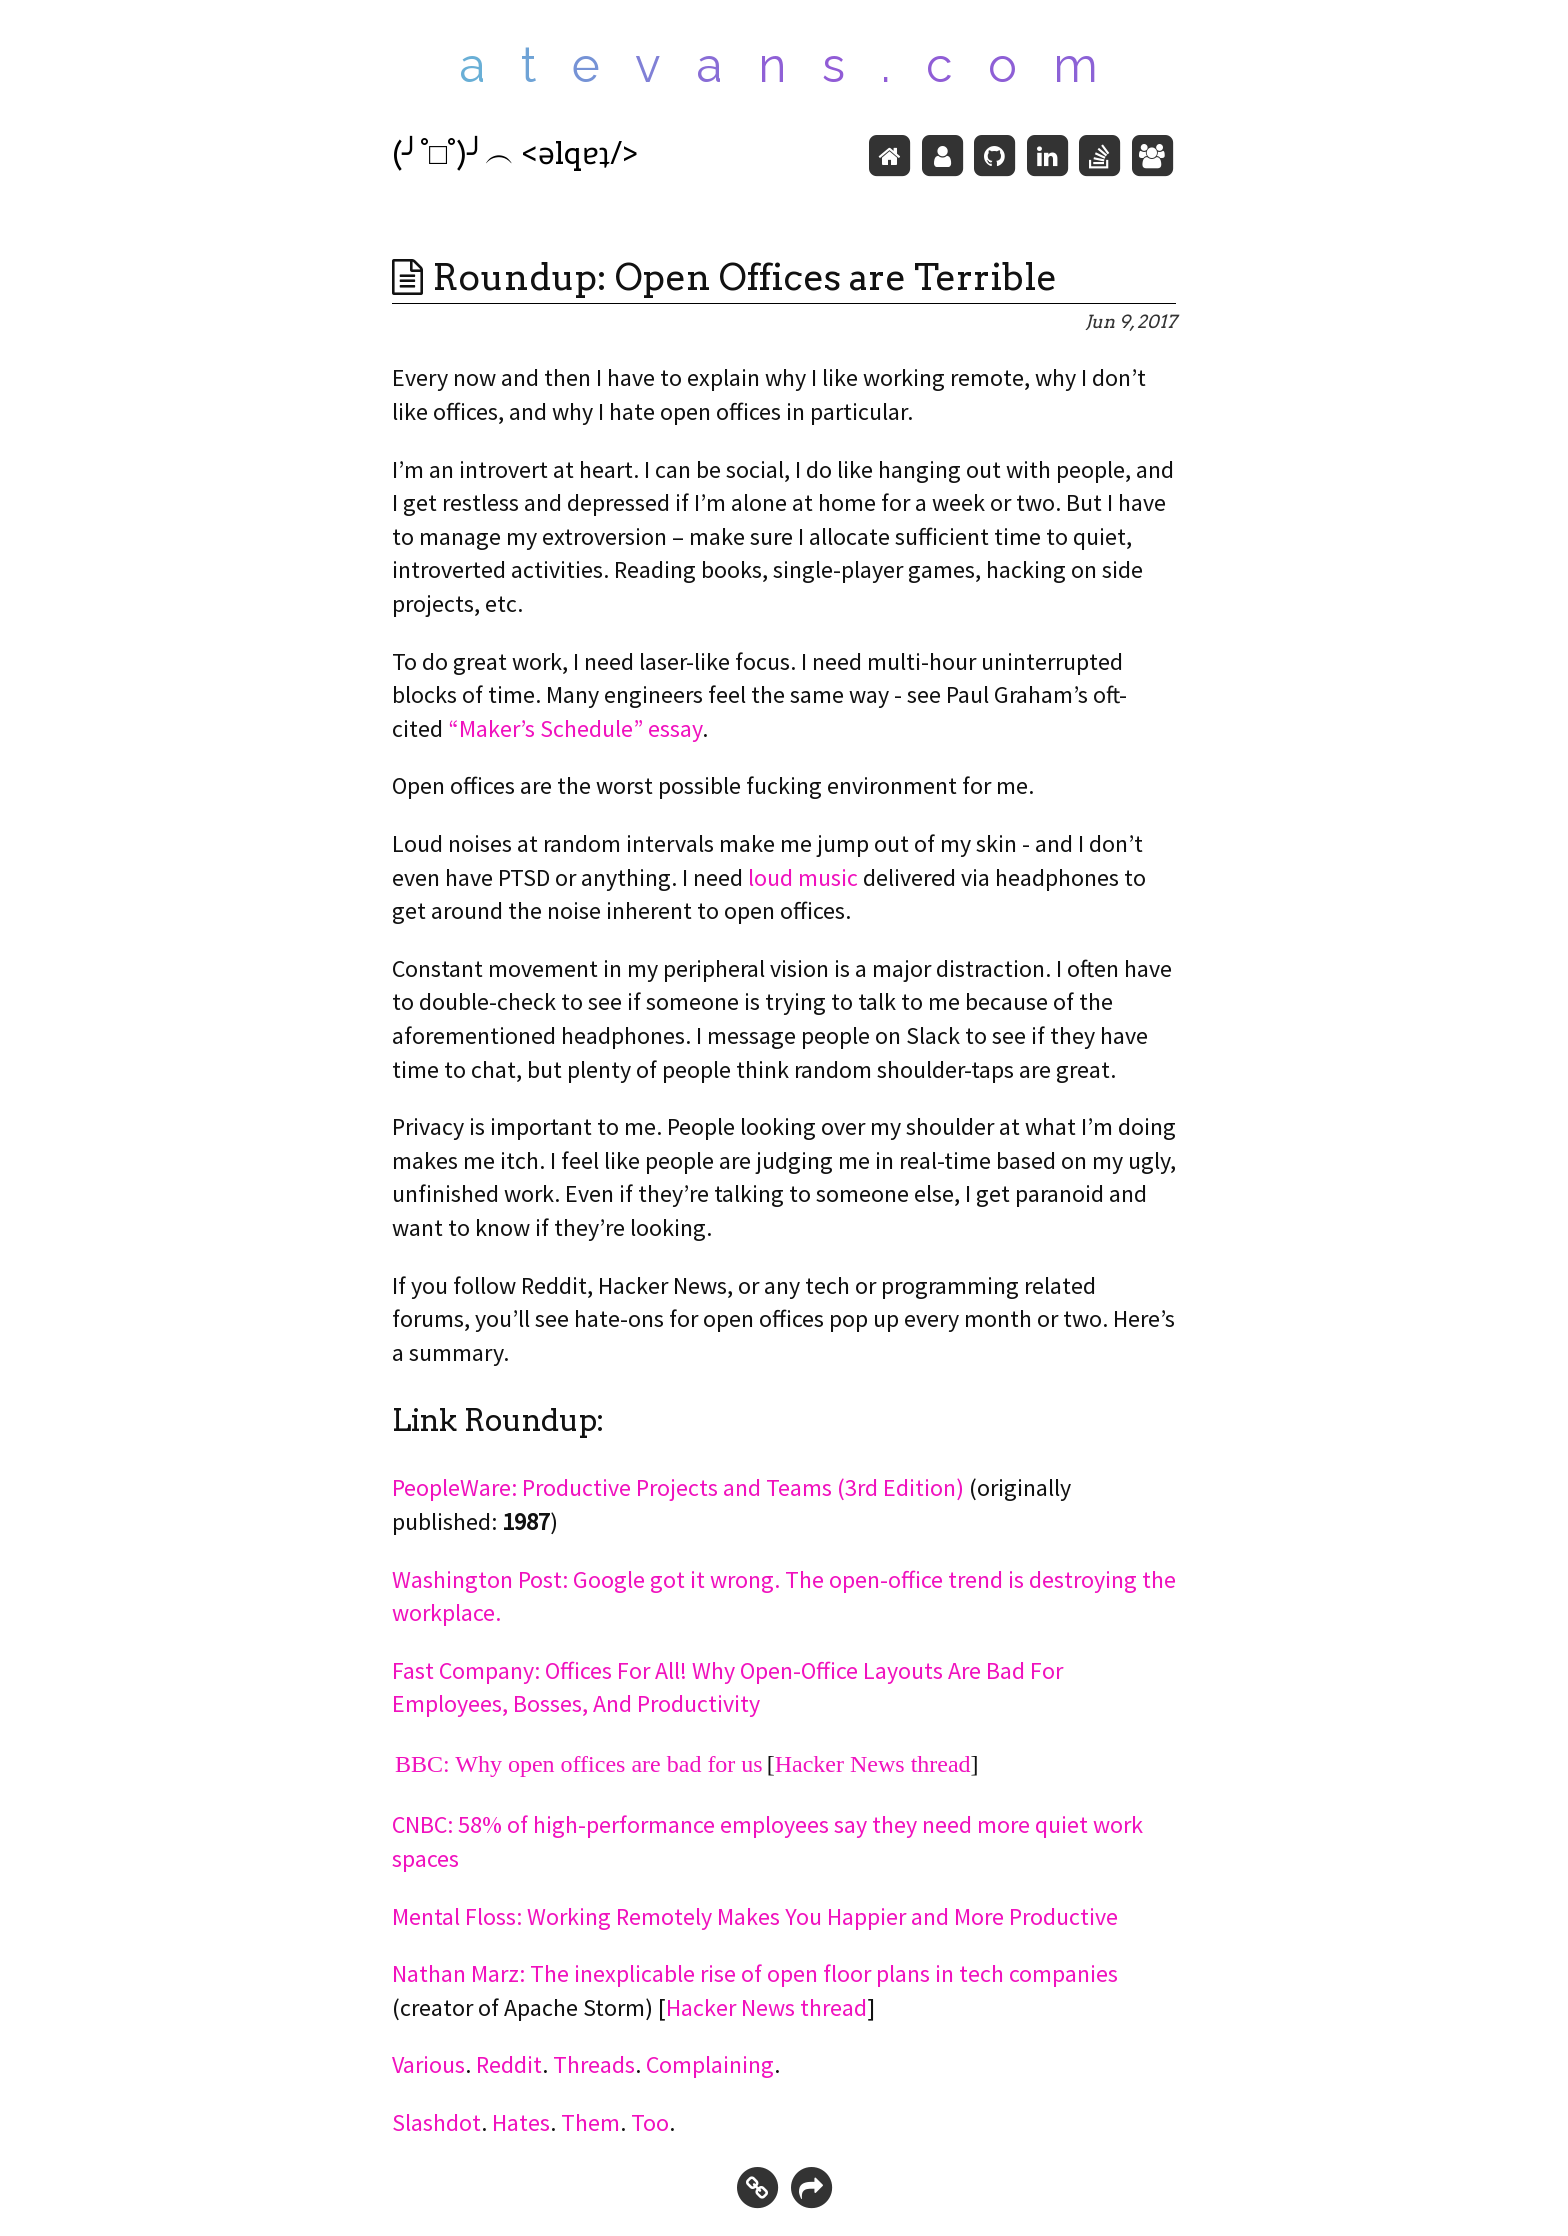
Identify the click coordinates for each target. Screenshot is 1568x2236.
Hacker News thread (873, 1764)
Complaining (710, 2064)
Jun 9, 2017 (1130, 321)
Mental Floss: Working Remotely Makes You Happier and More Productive (755, 1916)
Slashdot (436, 2122)
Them (590, 2122)
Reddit (509, 2064)
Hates (521, 2122)
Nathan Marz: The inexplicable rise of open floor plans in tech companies (755, 1973)
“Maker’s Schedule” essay (575, 728)
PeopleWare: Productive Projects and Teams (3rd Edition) (678, 1487)
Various (428, 2064)
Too (650, 2122)
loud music (803, 877)
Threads (594, 2064)
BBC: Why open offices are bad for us (579, 1764)
